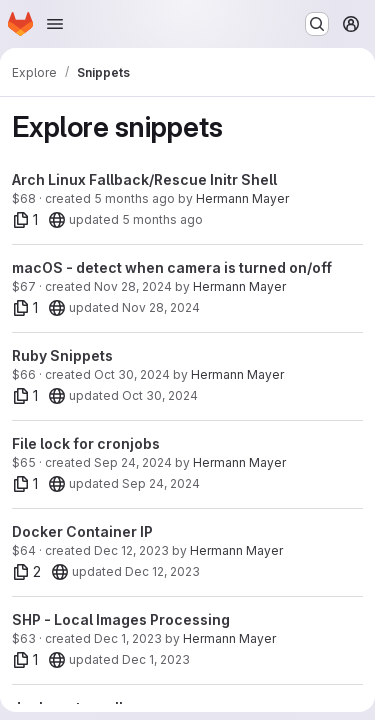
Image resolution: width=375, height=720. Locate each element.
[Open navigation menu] (55, 24)
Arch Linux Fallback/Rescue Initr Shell (144, 179)
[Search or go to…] (317, 24)
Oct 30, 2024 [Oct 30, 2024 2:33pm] (132, 374)
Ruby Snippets (62, 355)
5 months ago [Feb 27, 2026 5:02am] (134, 198)
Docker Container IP (82, 531)
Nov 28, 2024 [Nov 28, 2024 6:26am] (133, 286)
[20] (57, 220)
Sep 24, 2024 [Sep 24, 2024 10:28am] (133, 462)
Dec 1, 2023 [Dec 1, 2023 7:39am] (128, 638)
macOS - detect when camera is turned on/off (172, 267)
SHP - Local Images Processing (121, 619)
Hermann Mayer (242, 198)
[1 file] (25, 220)
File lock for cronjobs (86, 443)
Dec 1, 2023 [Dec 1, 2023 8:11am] (156, 659)
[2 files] (27, 572)
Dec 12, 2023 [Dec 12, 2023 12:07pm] (131, 550)
